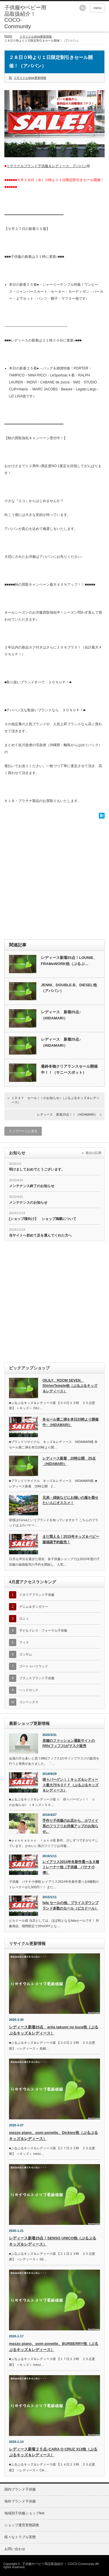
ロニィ (24, 1618)
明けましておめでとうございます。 (37, 1169)
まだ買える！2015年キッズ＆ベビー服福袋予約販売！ (70, 1539)
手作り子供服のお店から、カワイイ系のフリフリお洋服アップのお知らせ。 (70, 1825)
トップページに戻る (23, 1131)
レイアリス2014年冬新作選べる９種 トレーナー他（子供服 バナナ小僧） (70, 1867)
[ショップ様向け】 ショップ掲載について (42, 1219)
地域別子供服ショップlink (24, 2513)
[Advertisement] (54, 878)
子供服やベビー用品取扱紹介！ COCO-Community (58, 2564)
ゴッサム (25, 1654)
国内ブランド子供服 (20, 2489)
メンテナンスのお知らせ (28, 1203)
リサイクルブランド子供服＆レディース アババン (46, 166)
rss (82, 8)
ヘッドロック (28, 1690)
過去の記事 (93, 1153)
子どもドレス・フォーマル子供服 (43, 1630)
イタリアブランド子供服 (36, 1594)
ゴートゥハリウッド (33, 1666)
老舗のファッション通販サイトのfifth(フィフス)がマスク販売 (68, 1743)
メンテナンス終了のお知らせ (31, 1186)
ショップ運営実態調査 (21, 2525)
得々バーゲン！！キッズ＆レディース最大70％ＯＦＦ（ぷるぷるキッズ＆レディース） (70, 1785)
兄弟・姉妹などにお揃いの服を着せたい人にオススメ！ (70, 1500)
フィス (24, 1642)
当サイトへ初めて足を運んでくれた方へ (40, 1235)
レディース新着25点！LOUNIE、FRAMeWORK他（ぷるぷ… (69, 960)
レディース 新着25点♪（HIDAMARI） (61, 1015)
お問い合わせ (14, 2549)
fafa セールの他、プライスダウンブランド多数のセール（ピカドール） (70, 1905)
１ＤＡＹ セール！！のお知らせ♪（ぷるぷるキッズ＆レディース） (55, 1100)
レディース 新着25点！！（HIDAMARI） (67, 1114)
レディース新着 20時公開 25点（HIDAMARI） (69, 1461)
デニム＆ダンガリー (33, 1606)
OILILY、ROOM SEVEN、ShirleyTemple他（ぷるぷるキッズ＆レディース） (69, 1385)
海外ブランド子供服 (20, 2501)
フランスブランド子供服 (36, 1678)
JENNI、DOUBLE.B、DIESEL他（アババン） (69, 988)
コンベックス (28, 1702)
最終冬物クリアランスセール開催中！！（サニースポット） (69, 1069)
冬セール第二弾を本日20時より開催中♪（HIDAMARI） (70, 1422)
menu (97, 8)
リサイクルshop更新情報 (35, 36)
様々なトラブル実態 (20, 2537)
